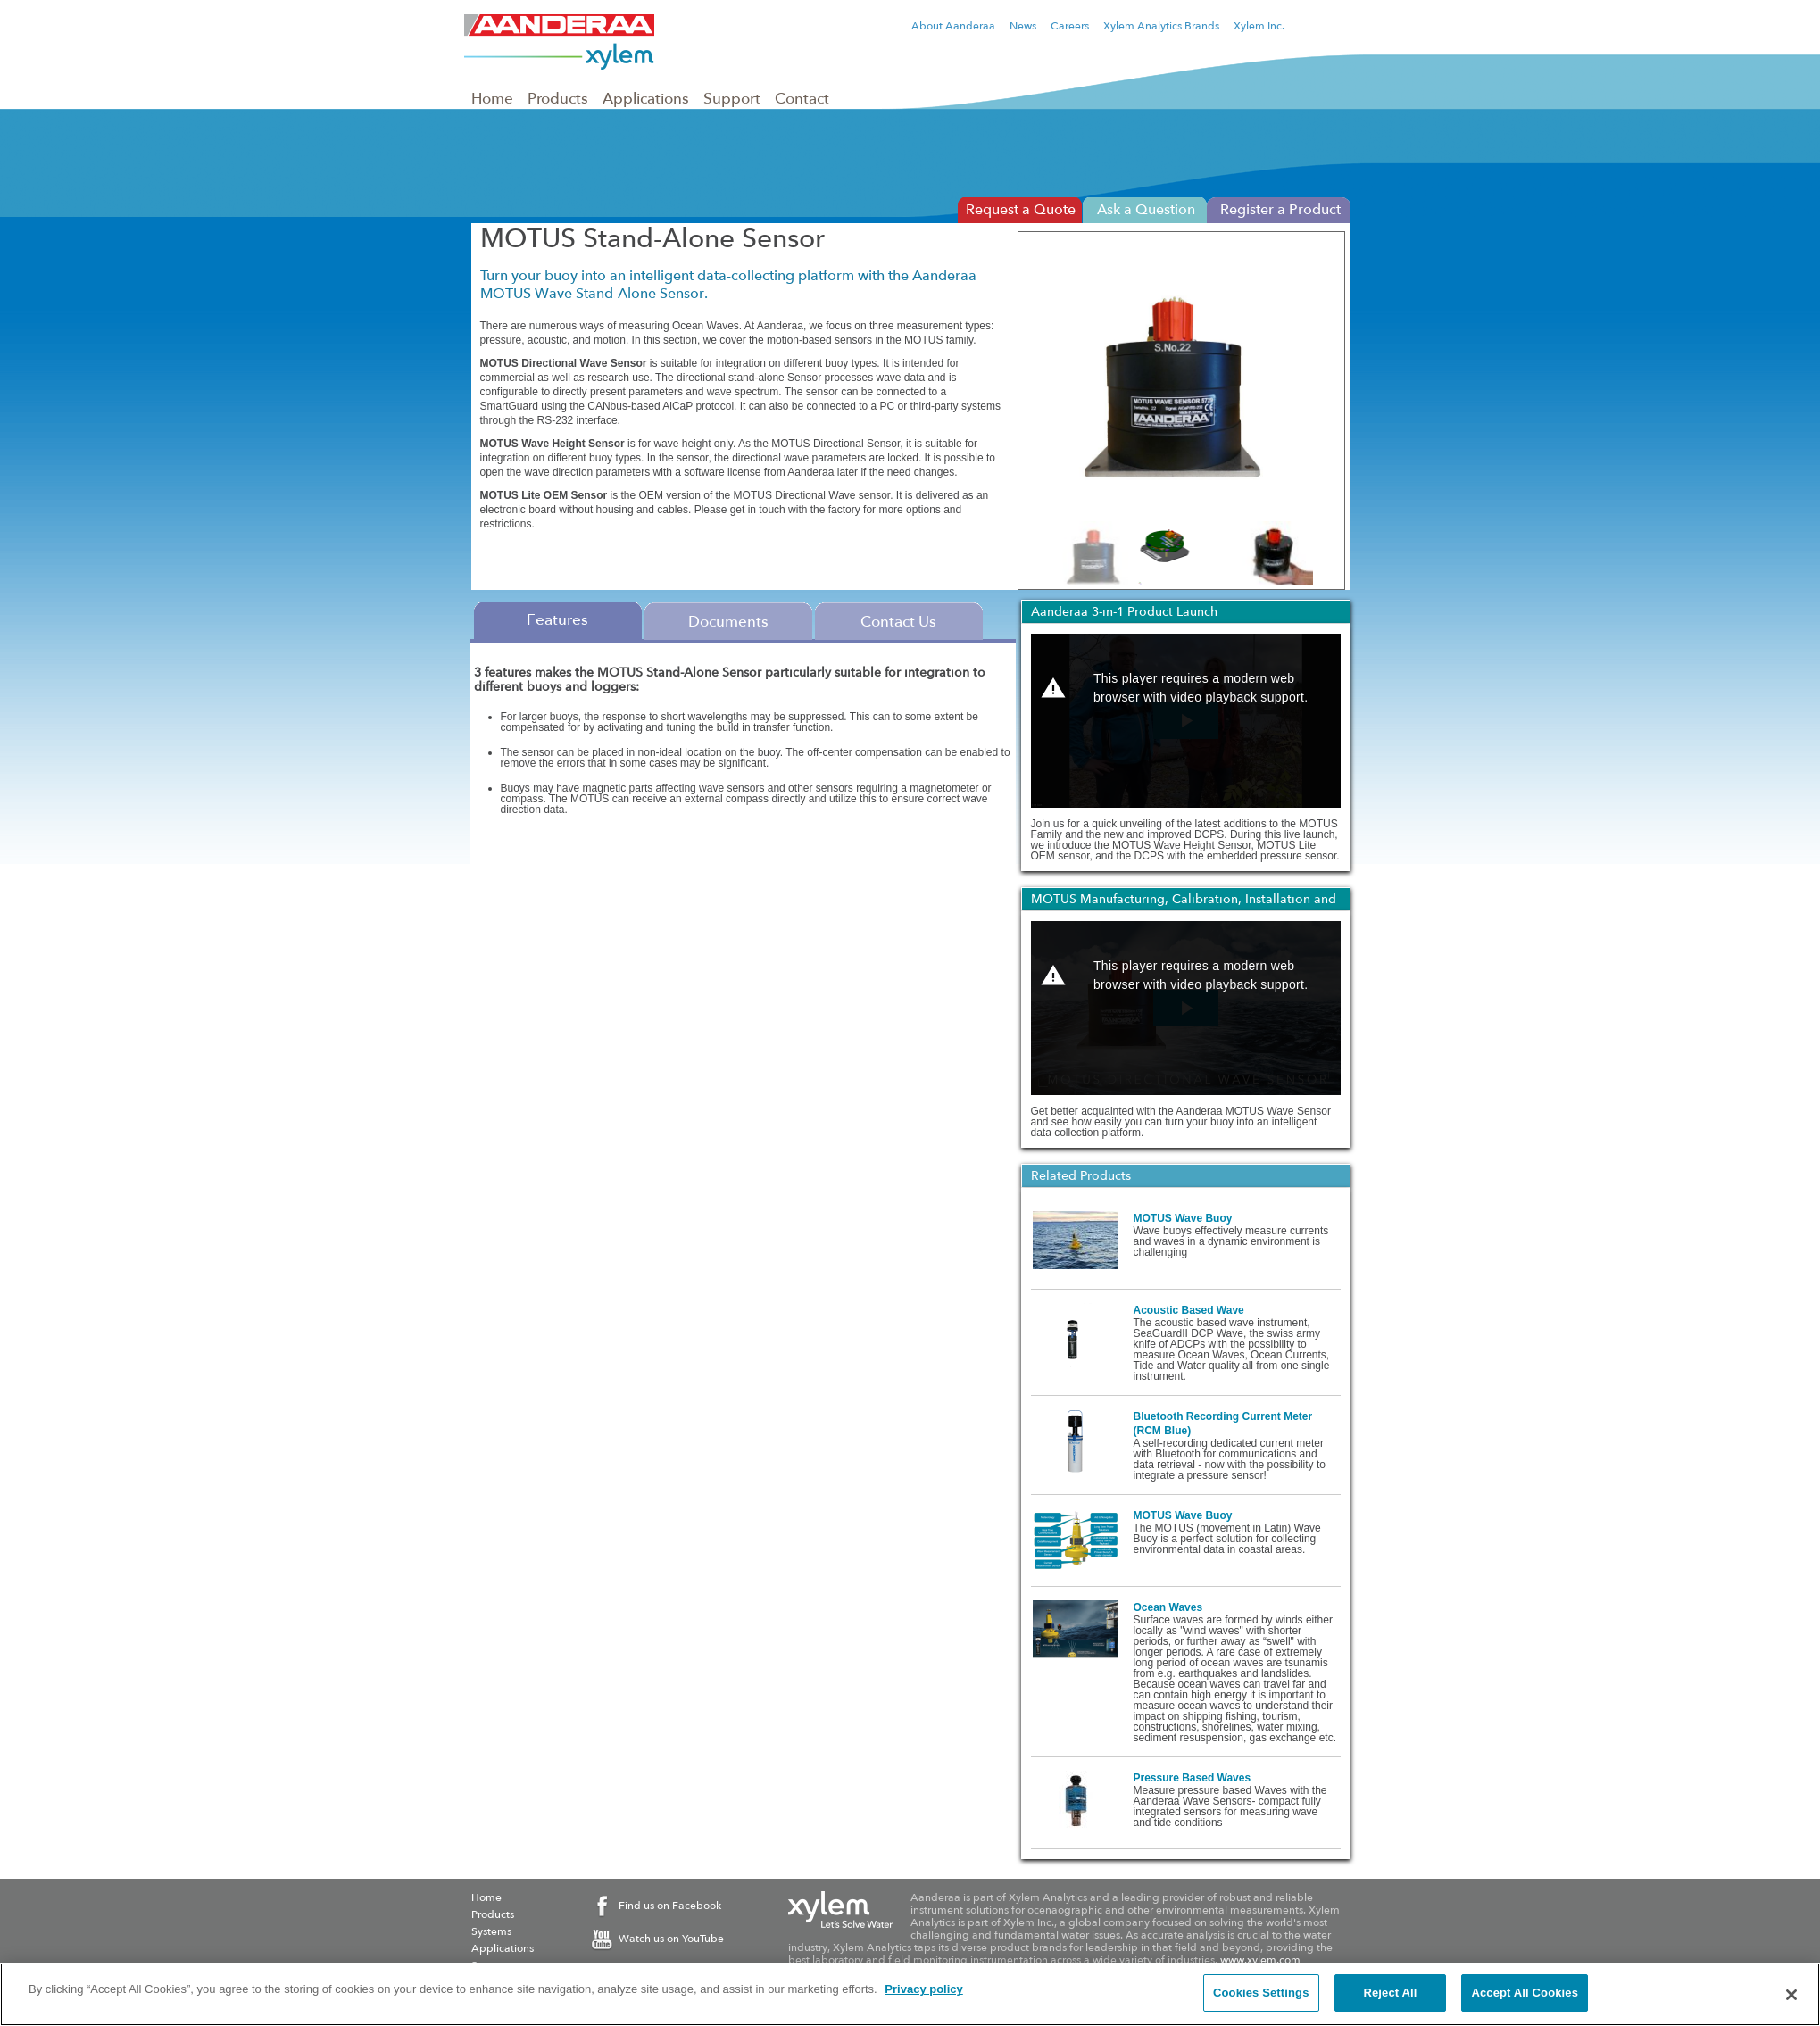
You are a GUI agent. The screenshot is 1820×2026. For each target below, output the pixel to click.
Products (558, 98)
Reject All (1390, 1992)
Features (557, 619)
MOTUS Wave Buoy (1183, 1218)
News (1023, 26)
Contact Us (898, 621)
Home (492, 98)
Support (731, 98)
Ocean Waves (1168, 1607)
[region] (910, 1994)
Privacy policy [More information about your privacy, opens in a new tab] (923, 1989)
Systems (491, 1931)
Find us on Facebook (670, 1905)
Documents (728, 621)
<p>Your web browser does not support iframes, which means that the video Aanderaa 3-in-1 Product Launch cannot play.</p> (1186, 721)
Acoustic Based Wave (1189, 1310)
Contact (802, 98)
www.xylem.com (1260, 1960)
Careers (1070, 26)
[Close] (1791, 1994)
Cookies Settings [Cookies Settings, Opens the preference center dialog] (1261, 1992)
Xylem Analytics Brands (1161, 26)
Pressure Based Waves (1192, 1778)
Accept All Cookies (1524, 1992)
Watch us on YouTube (671, 1938)
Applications (646, 98)
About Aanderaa (953, 26)
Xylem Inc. (1259, 26)
